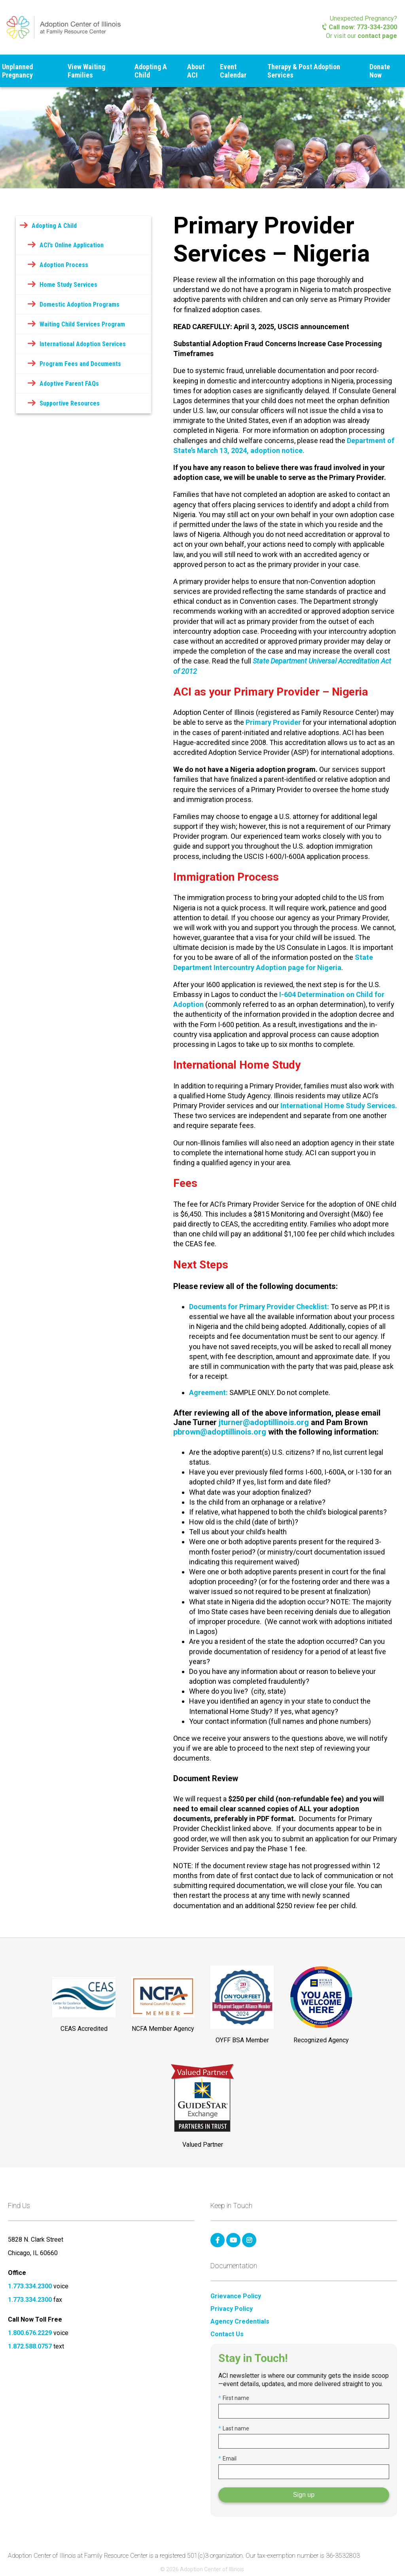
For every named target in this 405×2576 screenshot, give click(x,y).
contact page (377, 36)
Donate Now (379, 71)
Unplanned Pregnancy (17, 71)
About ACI (195, 71)
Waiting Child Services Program (82, 324)
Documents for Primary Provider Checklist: (260, 1306)
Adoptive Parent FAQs (69, 383)
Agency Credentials (239, 2321)
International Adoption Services (83, 344)
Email (227, 2458)
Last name (233, 2428)
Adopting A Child (150, 71)
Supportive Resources (70, 403)
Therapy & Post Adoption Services (303, 71)
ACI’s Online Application (72, 245)
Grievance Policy (235, 2296)
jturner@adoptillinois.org (264, 1422)
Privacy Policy (231, 2309)
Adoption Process (64, 265)
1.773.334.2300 (30, 2286)
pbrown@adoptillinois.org (219, 1432)
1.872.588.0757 (30, 2346)
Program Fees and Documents (80, 364)
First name (233, 2398)
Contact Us (227, 2334)
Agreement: (208, 1392)
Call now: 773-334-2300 (359, 27)
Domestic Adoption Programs (79, 304)
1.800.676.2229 (30, 2333)
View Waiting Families (86, 71)
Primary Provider (273, 722)
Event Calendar (233, 71)
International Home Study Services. (338, 1105)
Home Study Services (68, 284)
